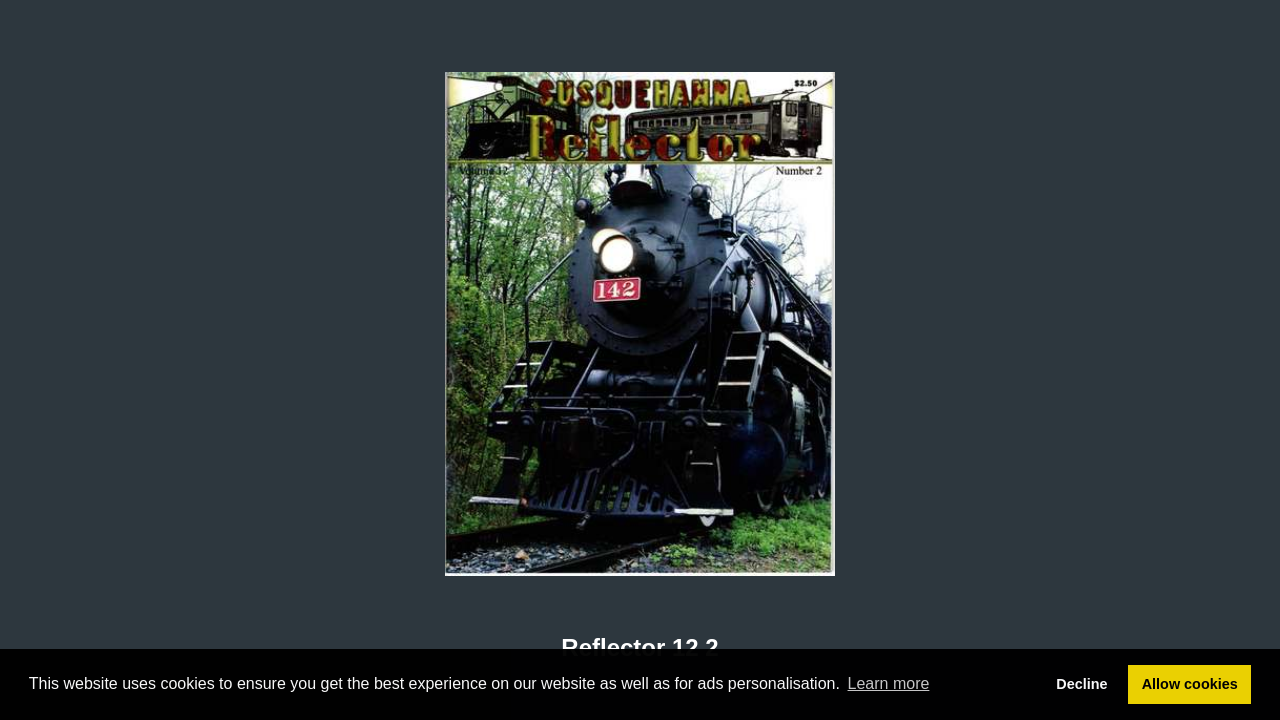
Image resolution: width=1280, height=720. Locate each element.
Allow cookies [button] (1190, 684)
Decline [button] (1081, 684)
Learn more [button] (889, 683)
